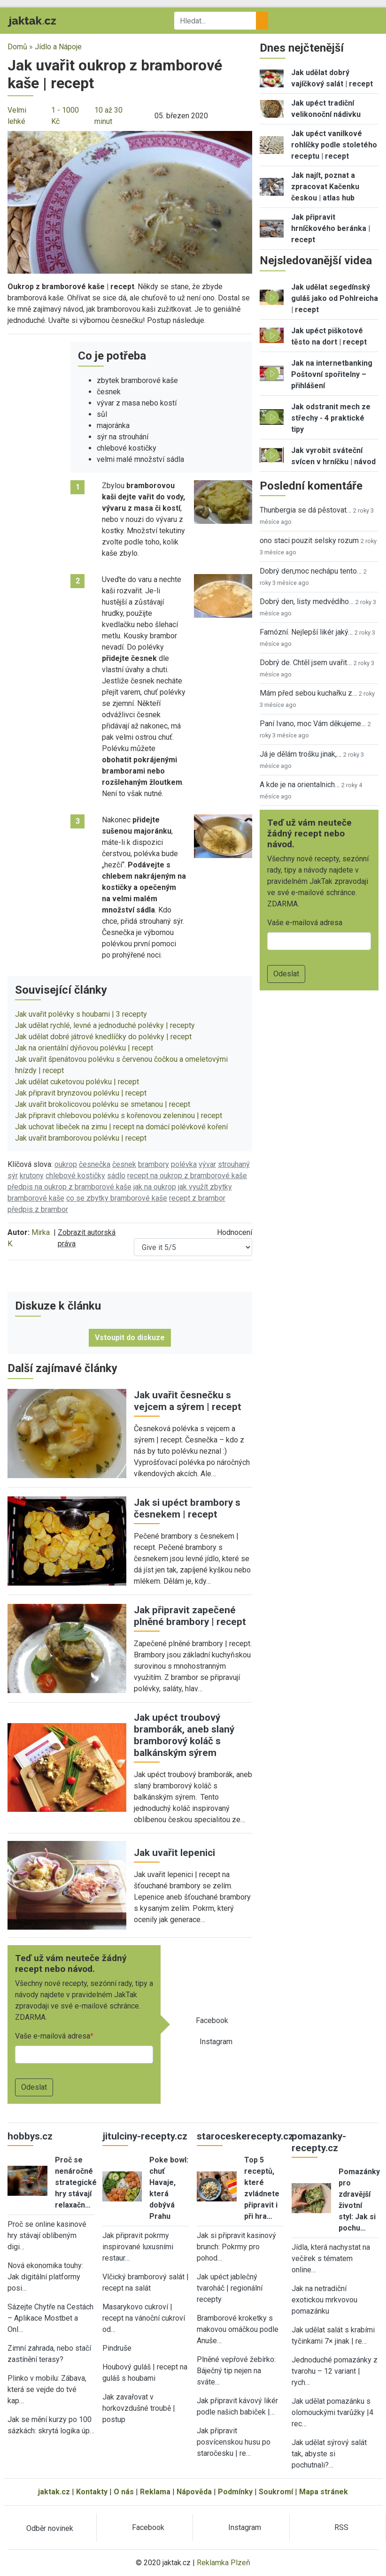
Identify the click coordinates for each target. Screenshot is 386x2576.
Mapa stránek (323, 2491)
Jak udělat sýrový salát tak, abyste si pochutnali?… (329, 2453)
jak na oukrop (154, 1186)
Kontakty (92, 2491)
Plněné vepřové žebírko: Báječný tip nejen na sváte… (236, 2370)
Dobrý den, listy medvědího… (307, 601)
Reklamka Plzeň (223, 2562)
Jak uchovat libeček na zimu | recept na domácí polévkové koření (121, 1126)
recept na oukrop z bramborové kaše (187, 1175)
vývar (207, 1164)
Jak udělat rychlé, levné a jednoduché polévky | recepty (105, 1025)
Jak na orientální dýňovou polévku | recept (84, 1047)
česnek (124, 1164)
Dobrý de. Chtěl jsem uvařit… (306, 662)
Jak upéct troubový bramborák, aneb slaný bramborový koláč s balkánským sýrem (184, 1735)
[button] (130, 201)
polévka (184, 1164)
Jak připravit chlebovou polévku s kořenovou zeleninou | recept (118, 1115)
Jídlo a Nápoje (58, 46)
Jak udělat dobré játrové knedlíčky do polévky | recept (103, 1036)
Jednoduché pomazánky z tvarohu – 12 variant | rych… (335, 2371)
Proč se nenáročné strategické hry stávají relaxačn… (76, 2182)
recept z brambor (197, 1198)
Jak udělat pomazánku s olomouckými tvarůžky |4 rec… (332, 2412)
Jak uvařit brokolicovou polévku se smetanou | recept (102, 1104)
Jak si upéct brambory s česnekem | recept (187, 1508)
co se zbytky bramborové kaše (116, 1198)
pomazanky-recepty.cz (319, 2142)
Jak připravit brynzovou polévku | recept (81, 1093)
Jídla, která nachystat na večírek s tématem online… (331, 2258)
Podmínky (235, 2491)
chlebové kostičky (75, 1175)
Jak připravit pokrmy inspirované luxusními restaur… (137, 2246)
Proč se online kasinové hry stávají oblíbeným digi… (47, 2235)
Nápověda (194, 2491)
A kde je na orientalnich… (300, 784)
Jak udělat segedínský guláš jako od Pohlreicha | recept (334, 298)
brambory (153, 1164)
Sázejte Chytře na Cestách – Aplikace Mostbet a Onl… (50, 2318)
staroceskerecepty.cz (245, 2136)
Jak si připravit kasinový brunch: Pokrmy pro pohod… (236, 2246)
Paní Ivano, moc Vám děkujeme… (313, 723)
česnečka (94, 1164)
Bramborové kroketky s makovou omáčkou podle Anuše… (237, 2329)
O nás (124, 2491)
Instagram (216, 2041)
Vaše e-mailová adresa (52, 2036)
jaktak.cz (54, 2491)
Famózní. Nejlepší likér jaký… (306, 632)
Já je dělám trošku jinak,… (300, 754)
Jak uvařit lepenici (174, 1852)
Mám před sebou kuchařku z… (308, 693)
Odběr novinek (49, 2528)
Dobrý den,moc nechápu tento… (311, 571)
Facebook (212, 2020)
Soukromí (276, 2491)
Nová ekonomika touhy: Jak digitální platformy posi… (45, 2276)
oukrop (65, 1164)
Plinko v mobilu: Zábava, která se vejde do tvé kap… (47, 2389)
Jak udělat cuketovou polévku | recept (77, 1081)
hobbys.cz (30, 2136)
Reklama (155, 2491)
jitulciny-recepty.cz (144, 2136)
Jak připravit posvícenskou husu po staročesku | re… (233, 2442)
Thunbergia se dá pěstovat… (305, 510)
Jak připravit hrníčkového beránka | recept (330, 228)
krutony (32, 1175)
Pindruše (116, 2348)
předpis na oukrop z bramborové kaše (69, 1186)
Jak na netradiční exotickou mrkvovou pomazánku (324, 2299)
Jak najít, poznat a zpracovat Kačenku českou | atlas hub (325, 186)
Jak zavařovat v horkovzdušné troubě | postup (138, 2408)
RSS (341, 2527)
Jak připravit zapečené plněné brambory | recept (190, 1615)
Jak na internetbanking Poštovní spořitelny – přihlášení (331, 374)
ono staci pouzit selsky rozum (309, 540)
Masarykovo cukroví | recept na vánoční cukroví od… (143, 2318)
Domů (17, 46)
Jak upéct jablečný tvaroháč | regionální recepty (229, 2288)
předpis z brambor (38, 1209)
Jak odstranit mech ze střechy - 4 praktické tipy (331, 418)
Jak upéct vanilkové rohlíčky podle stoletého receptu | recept (334, 145)
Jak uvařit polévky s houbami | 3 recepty (81, 1014)
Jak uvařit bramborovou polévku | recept (81, 1138)
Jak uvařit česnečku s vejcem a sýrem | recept (187, 1400)
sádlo (116, 1175)
